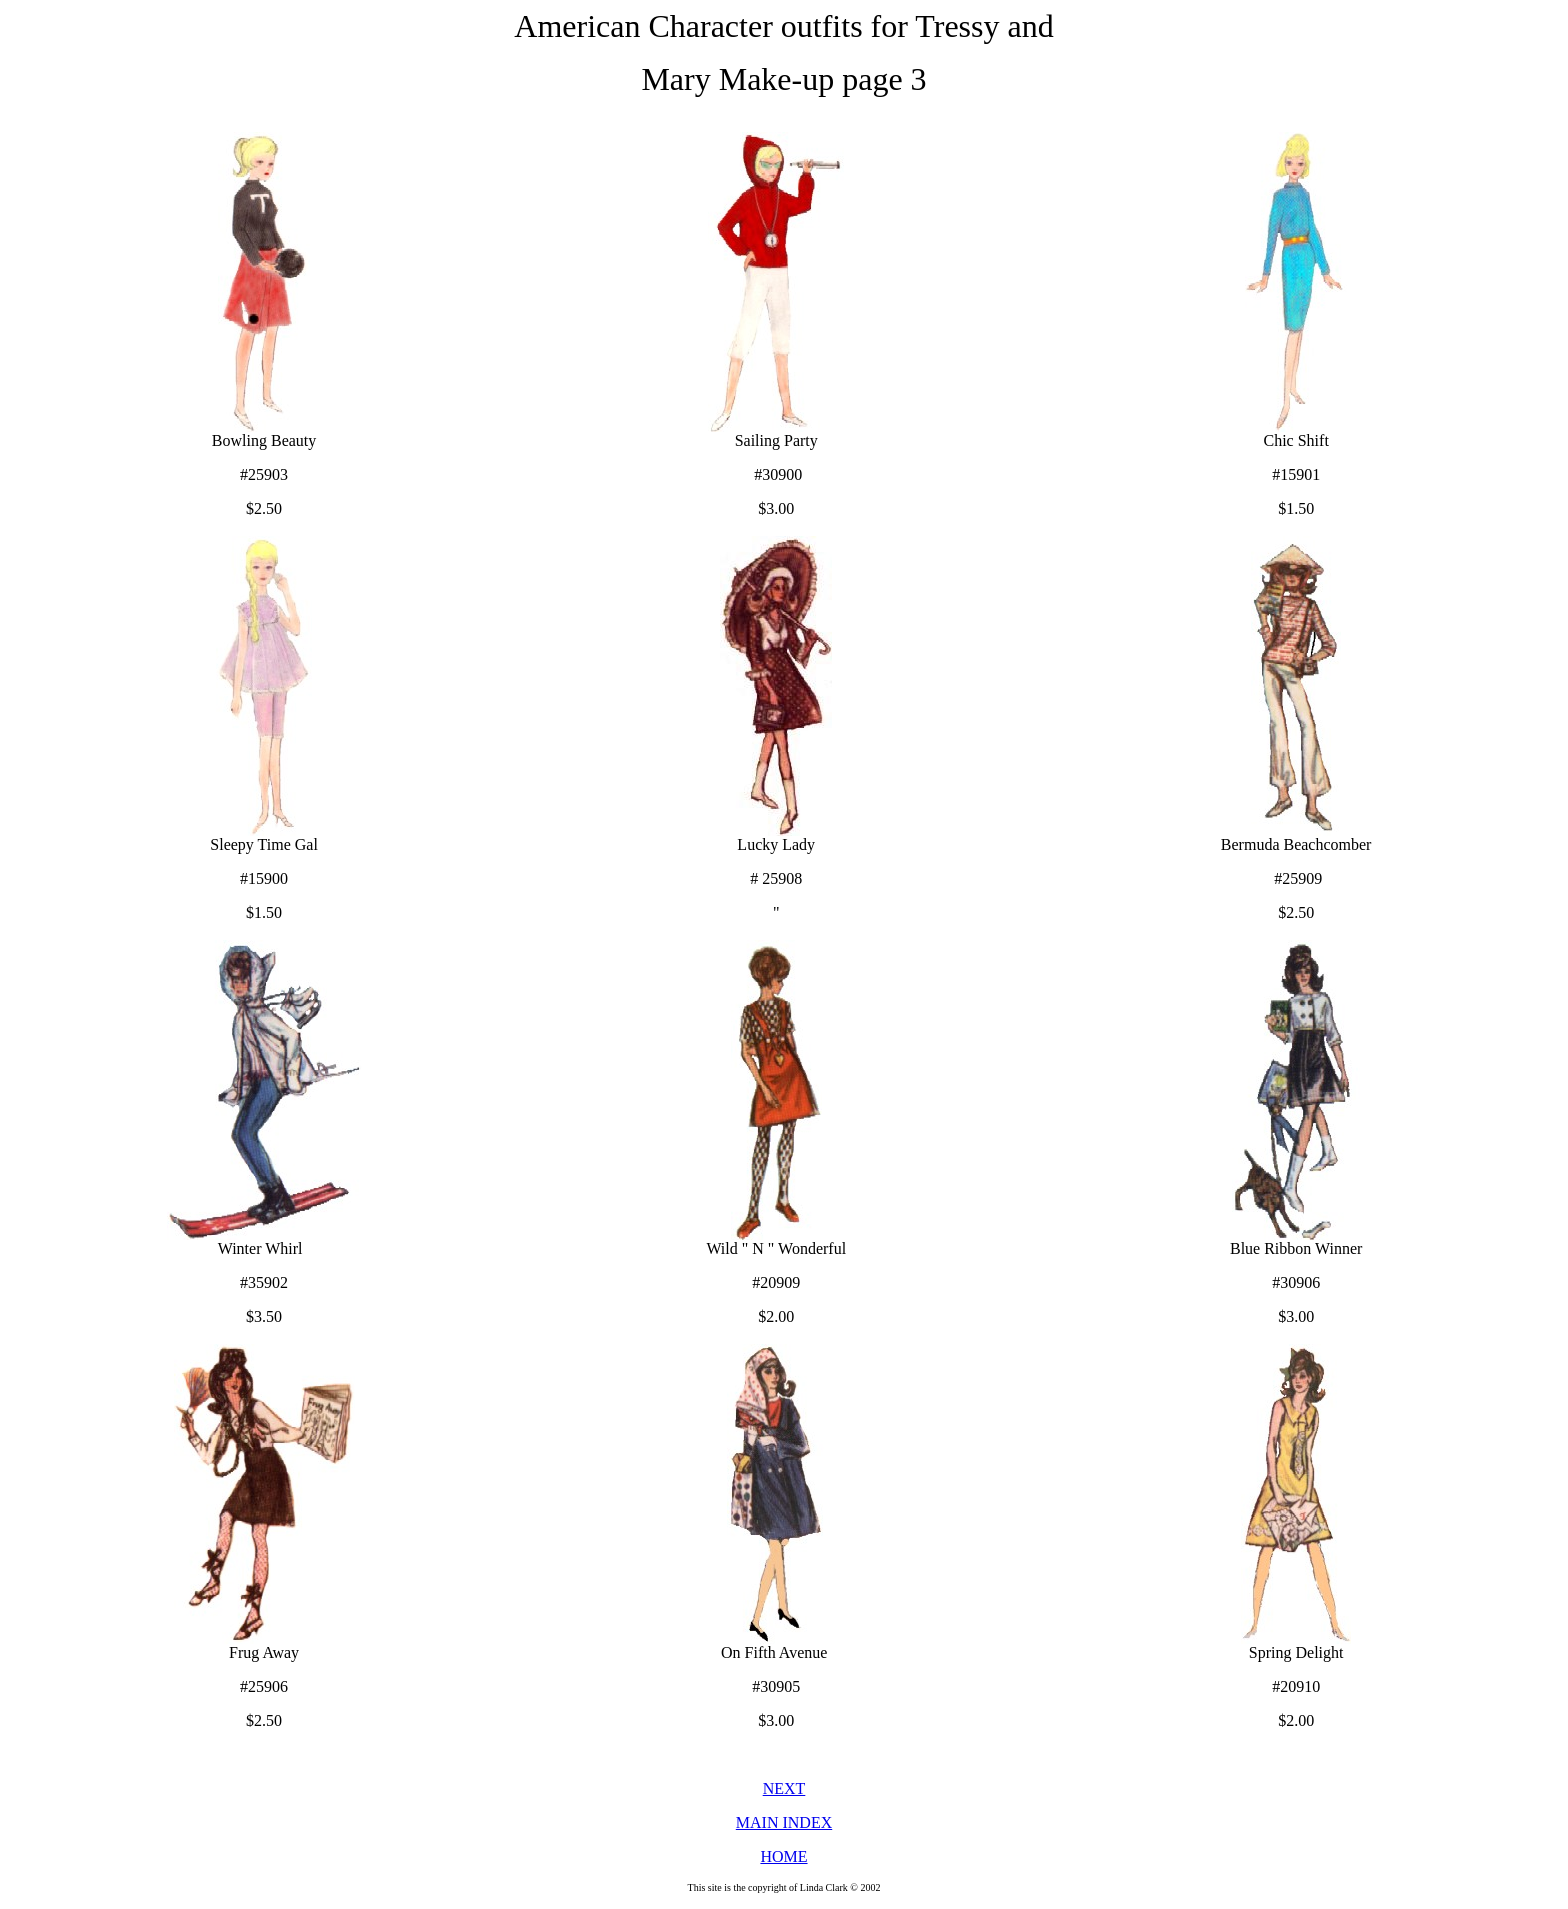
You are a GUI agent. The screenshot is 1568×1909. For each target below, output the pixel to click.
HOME (783, 1856)
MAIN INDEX (784, 1822)
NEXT (784, 1788)
